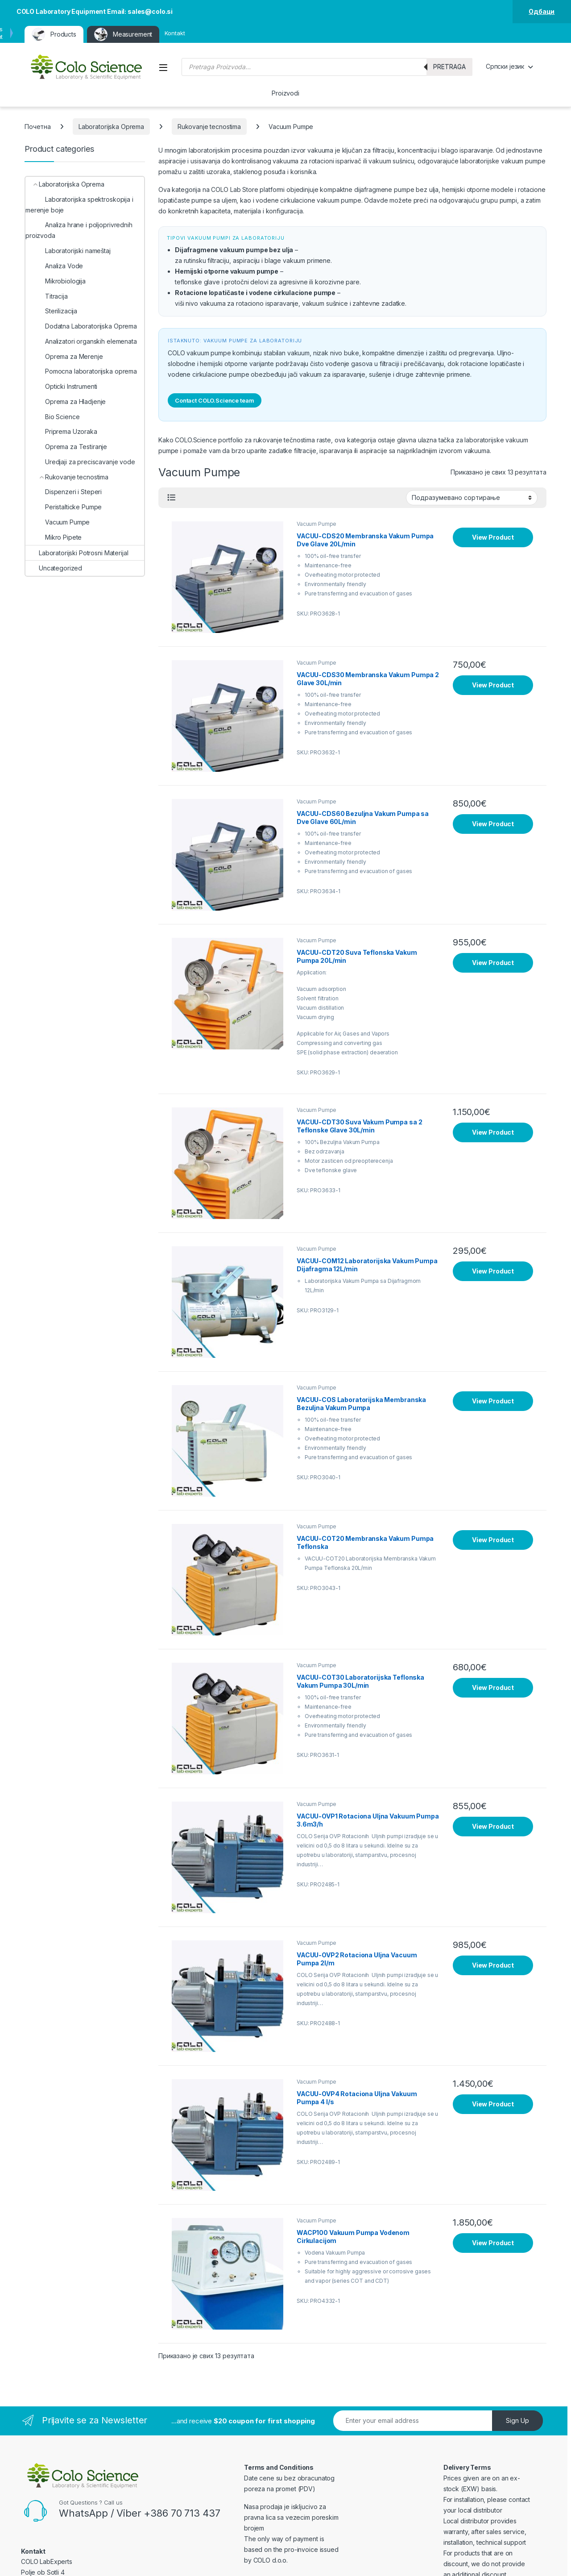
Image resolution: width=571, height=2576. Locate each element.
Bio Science (52, 416)
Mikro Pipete (53, 537)
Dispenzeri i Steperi (63, 491)
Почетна (38, 126)
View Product (493, 537)
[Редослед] (472, 497)
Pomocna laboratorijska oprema (81, 371)
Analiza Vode (54, 266)
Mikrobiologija (55, 281)
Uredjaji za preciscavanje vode (80, 462)
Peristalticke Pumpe (63, 507)
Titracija (46, 296)
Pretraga (449, 67)
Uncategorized (53, 568)
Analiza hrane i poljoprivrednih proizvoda (78, 230)
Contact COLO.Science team (214, 400)
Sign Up (517, 2420)
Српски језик (505, 66)
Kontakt (175, 33)
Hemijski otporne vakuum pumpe (226, 271)
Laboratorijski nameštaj (68, 250)
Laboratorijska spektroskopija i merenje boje (79, 205)
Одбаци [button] (541, 11)
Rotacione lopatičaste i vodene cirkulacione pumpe (255, 292)
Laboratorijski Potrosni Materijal (76, 553)
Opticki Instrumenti (61, 386)
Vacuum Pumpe (316, 523)
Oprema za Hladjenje (65, 401)
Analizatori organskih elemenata (81, 341)
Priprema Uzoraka (61, 431)
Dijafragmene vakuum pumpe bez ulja (234, 250)
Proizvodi (285, 93)
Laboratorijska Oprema (111, 126)
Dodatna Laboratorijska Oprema (81, 326)
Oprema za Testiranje (66, 446)
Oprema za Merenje (64, 356)
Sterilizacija (51, 311)
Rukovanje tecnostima (209, 126)
